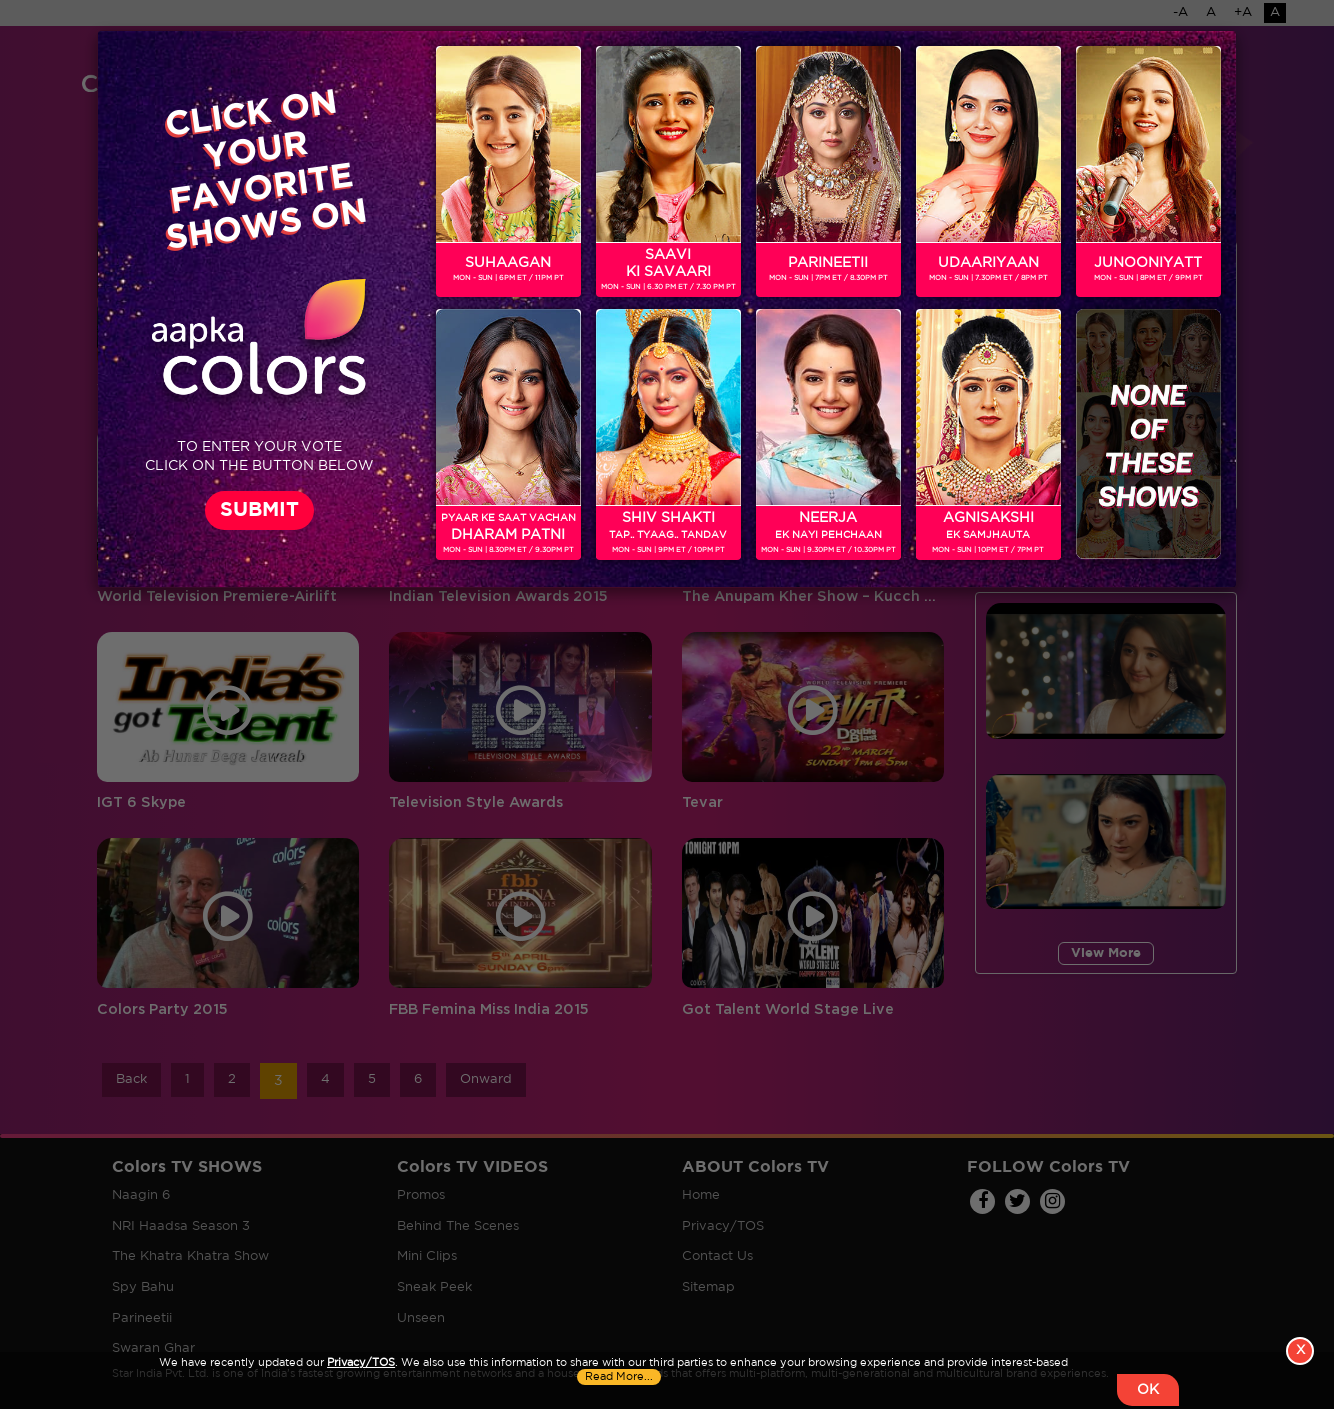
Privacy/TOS (361, 1363)
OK (1148, 1390)
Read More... (619, 1377)
